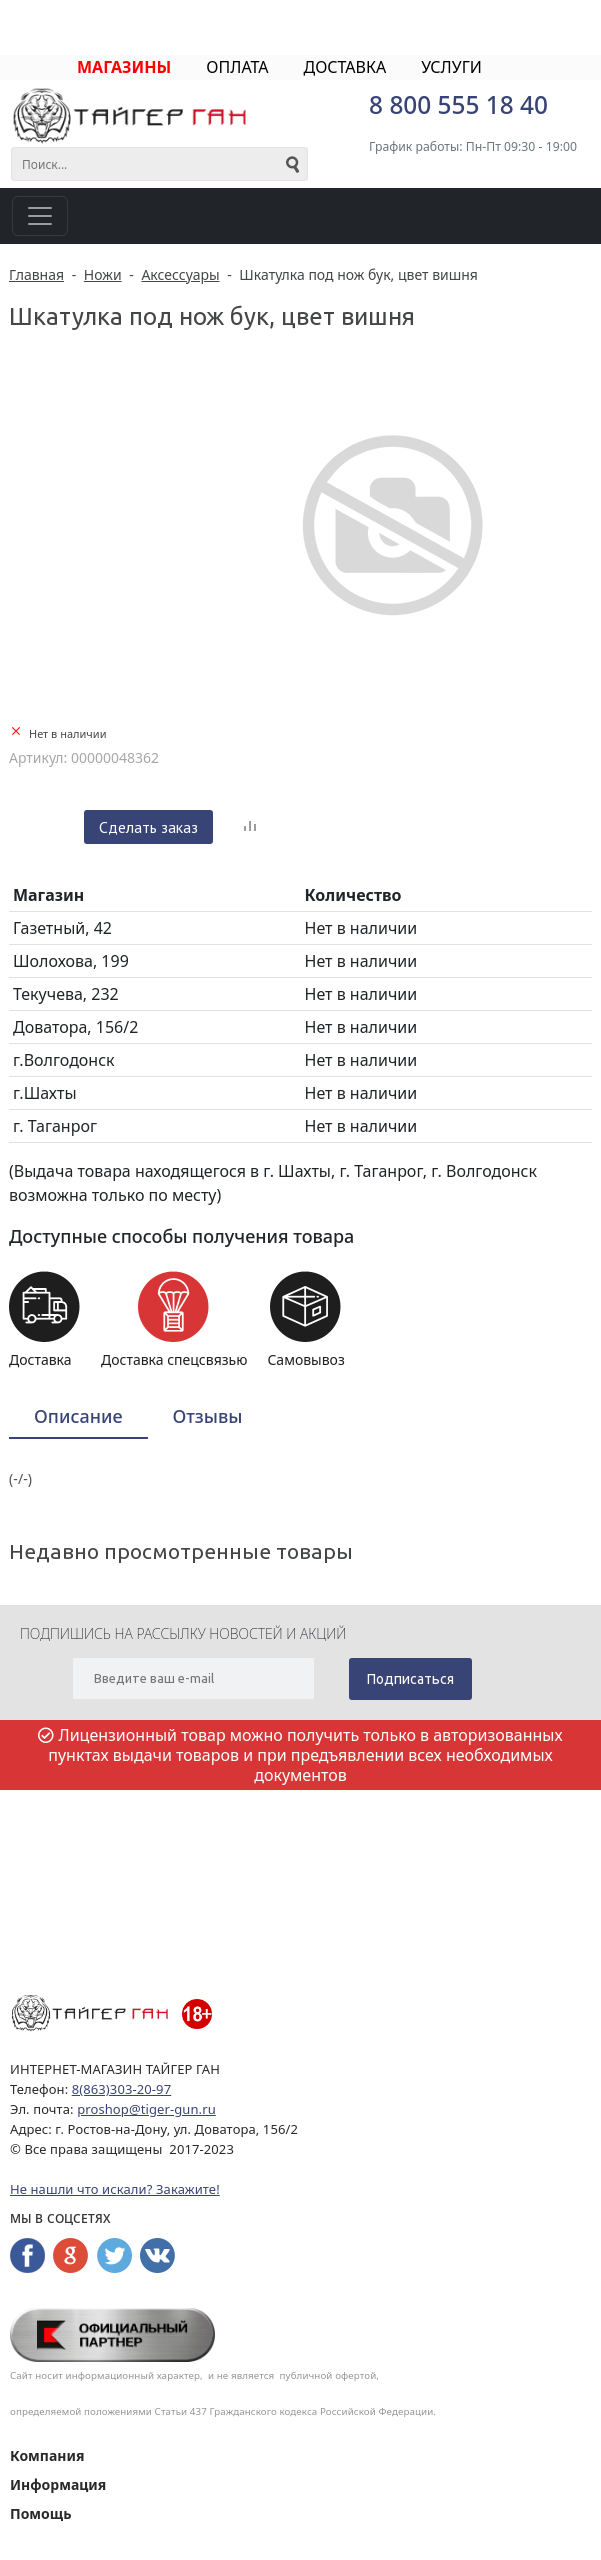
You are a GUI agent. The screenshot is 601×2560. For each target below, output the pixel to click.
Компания (47, 2455)
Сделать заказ (148, 827)
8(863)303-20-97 (121, 2089)
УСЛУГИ (451, 67)
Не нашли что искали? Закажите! (115, 2189)
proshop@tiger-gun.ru (146, 2109)
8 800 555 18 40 (458, 104)
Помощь (40, 2513)
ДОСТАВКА (344, 67)
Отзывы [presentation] (208, 1416)
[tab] (78, 1417)
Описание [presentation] (78, 1416)
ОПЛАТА (237, 67)
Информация (58, 2484)
